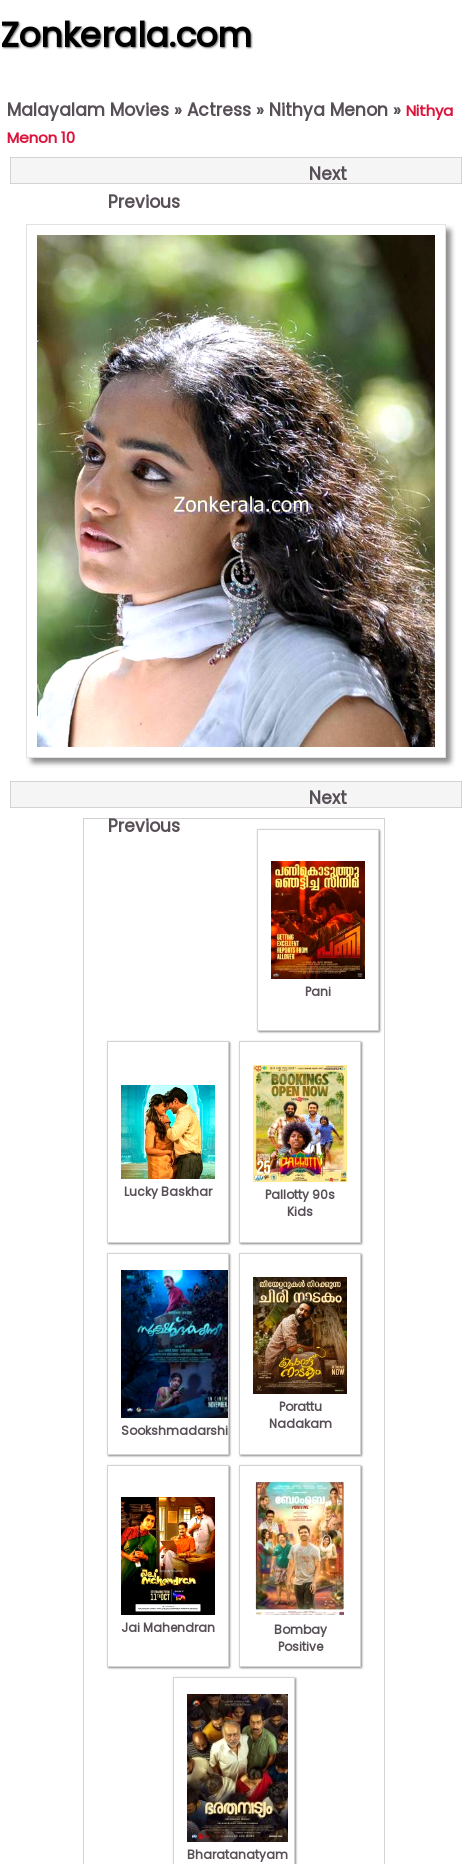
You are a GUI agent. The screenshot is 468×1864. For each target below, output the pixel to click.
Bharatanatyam (237, 1846)
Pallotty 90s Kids (300, 1194)
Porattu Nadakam (300, 1406)
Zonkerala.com (126, 35)
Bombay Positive (300, 1629)
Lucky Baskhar (168, 1183)
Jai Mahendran (168, 1619)
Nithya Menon (328, 110)
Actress (219, 110)
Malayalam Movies (88, 110)
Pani (318, 983)
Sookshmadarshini (180, 1422)
